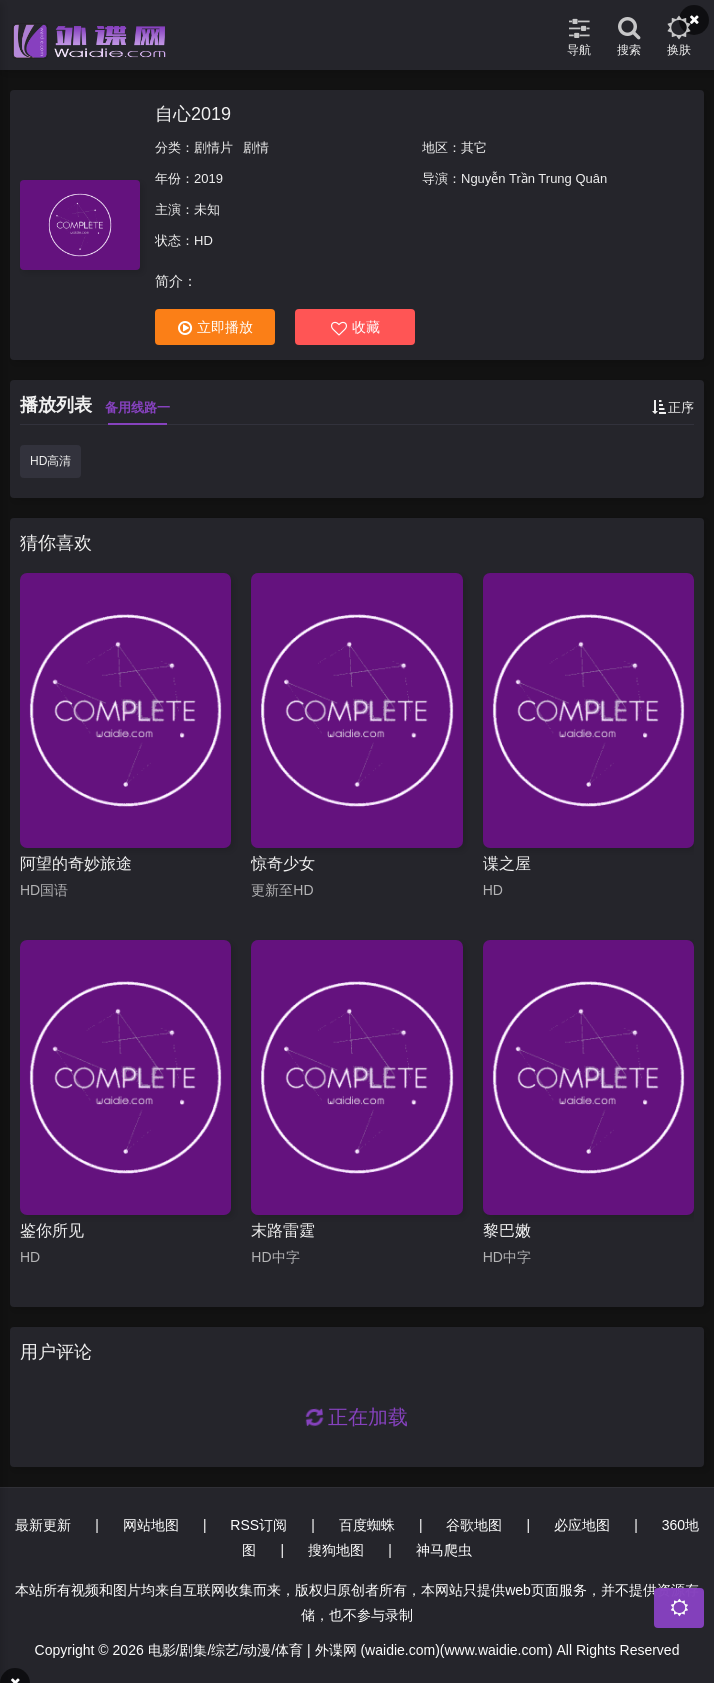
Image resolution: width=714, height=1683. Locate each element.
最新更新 (43, 1525)
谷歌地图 (474, 1525)
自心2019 (193, 114)
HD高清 (50, 461)
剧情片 (213, 147)
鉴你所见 (52, 1230)
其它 (474, 147)
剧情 (256, 147)
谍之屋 (507, 863)
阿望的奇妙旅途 (76, 863)
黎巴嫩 (507, 1230)
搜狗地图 (336, 1550)
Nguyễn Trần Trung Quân (534, 178)
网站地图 (151, 1525)
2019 (208, 178)
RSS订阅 (258, 1525)
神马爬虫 (444, 1550)
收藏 (355, 327)
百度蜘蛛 (367, 1525)
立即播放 (215, 327)
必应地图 (582, 1525)
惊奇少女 (283, 863)
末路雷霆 (283, 1230)
